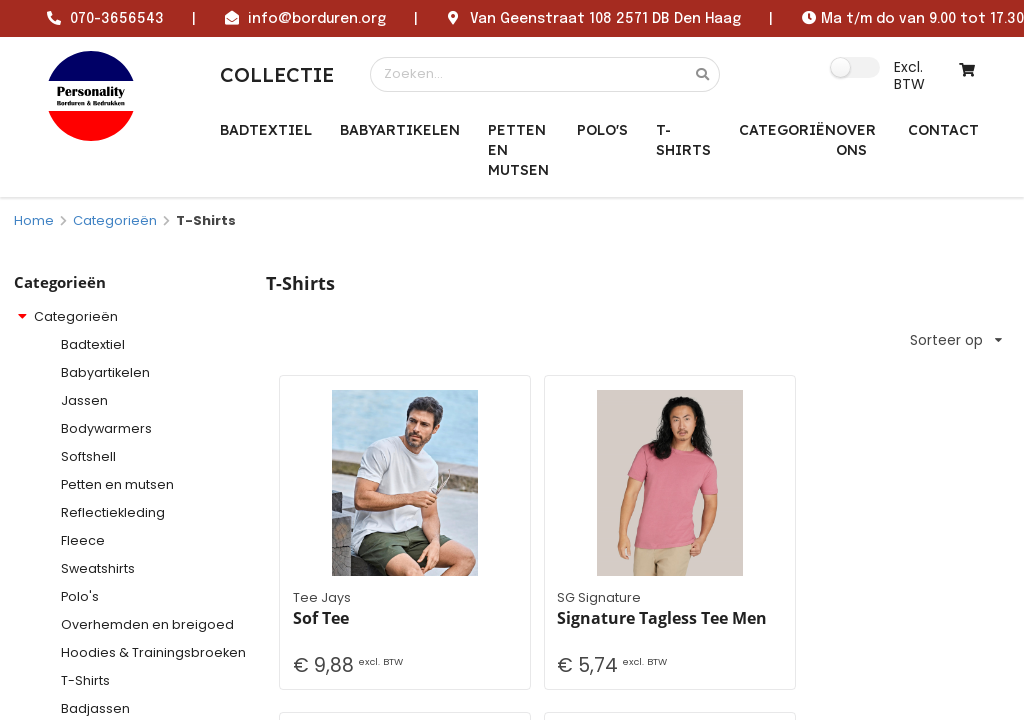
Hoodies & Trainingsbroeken (153, 652)
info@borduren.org (317, 19)
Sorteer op (956, 340)
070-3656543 (117, 19)
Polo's (602, 130)
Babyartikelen (400, 130)
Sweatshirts (98, 568)
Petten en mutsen (518, 150)
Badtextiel (266, 130)
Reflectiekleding (113, 512)
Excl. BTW (909, 75)
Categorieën (115, 221)
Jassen (84, 400)
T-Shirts (683, 140)
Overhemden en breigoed (147, 624)
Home (34, 221)
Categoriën (787, 130)
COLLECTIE (277, 74)
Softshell (88, 456)
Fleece (83, 540)
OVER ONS (856, 140)
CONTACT (943, 130)
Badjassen (95, 708)
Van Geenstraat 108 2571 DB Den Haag (605, 19)
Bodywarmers (106, 428)
